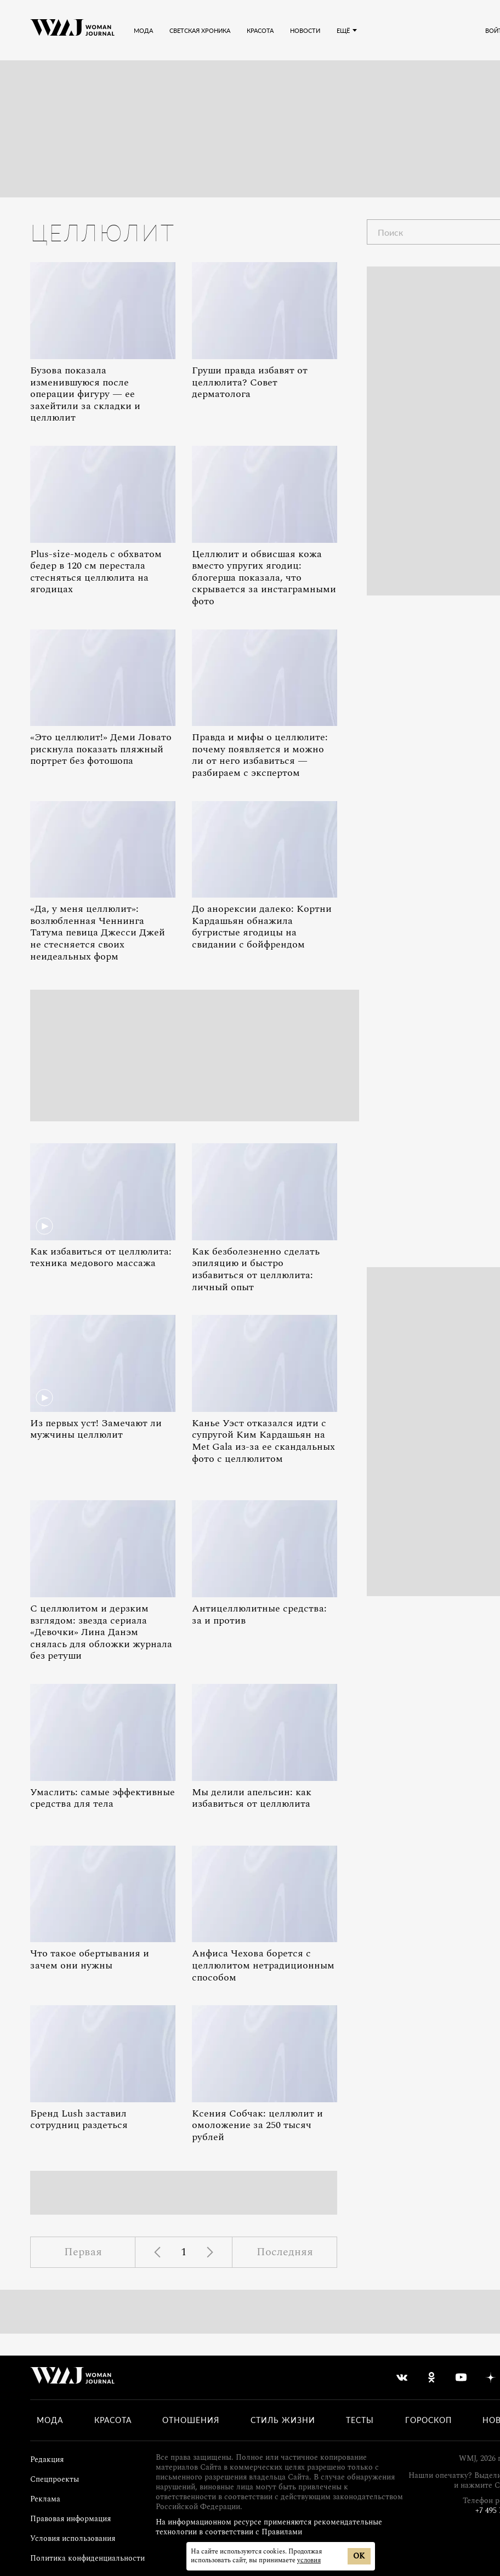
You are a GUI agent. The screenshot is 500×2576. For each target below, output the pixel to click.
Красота (113, 2420)
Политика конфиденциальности (87, 2558)
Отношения (190, 2420)
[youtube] (461, 2377)
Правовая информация (70, 2518)
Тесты (360, 2420)
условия (309, 2560)
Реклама (45, 2499)
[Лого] (72, 30)
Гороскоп (428, 2420)
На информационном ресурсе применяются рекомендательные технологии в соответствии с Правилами (269, 2527)
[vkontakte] (402, 2377)
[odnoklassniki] (431, 2377)
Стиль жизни (283, 2420)
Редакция (47, 2459)
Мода (50, 2420)
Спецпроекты (54, 2479)
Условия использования (72, 2538)
